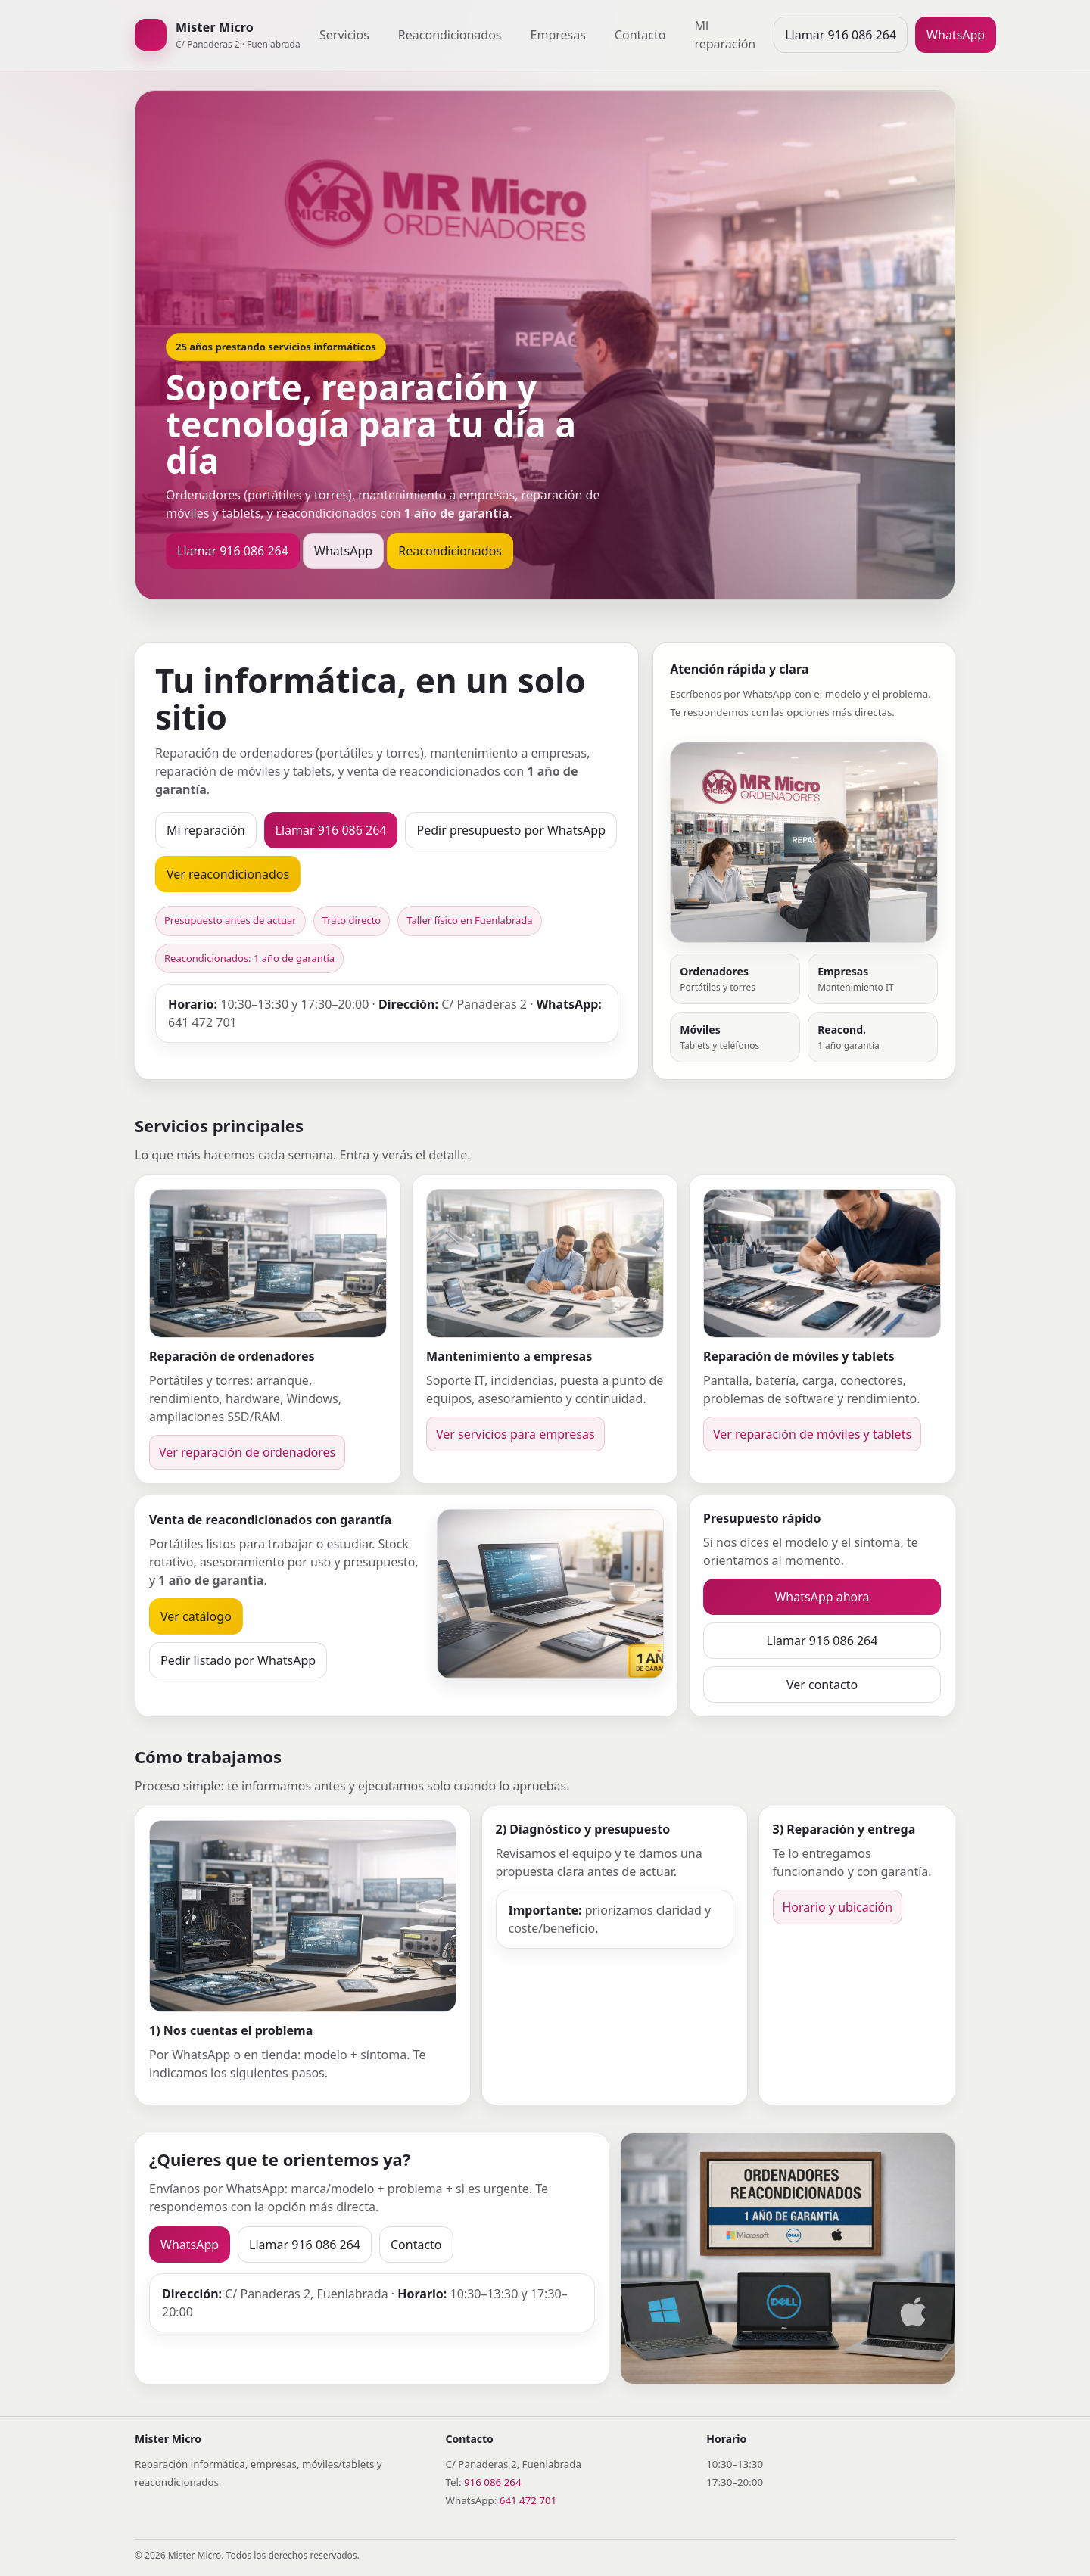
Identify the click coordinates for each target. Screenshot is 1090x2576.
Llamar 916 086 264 (840, 34)
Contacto (640, 34)
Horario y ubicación (838, 1907)
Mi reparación (724, 34)
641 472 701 (528, 2500)
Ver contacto (822, 1684)
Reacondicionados (450, 34)
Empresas (558, 34)
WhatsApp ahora (821, 1596)
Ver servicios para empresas (515, 1434)
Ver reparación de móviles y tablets (812, 1434)
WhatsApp (955, 34)
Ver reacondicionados (228, 874)
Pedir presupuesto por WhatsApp (511, 830)
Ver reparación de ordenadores (247, 1452)
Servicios (344, 34)
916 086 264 (493, 2482)
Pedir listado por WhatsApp (238, 1660)
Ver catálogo (196, 1616)
